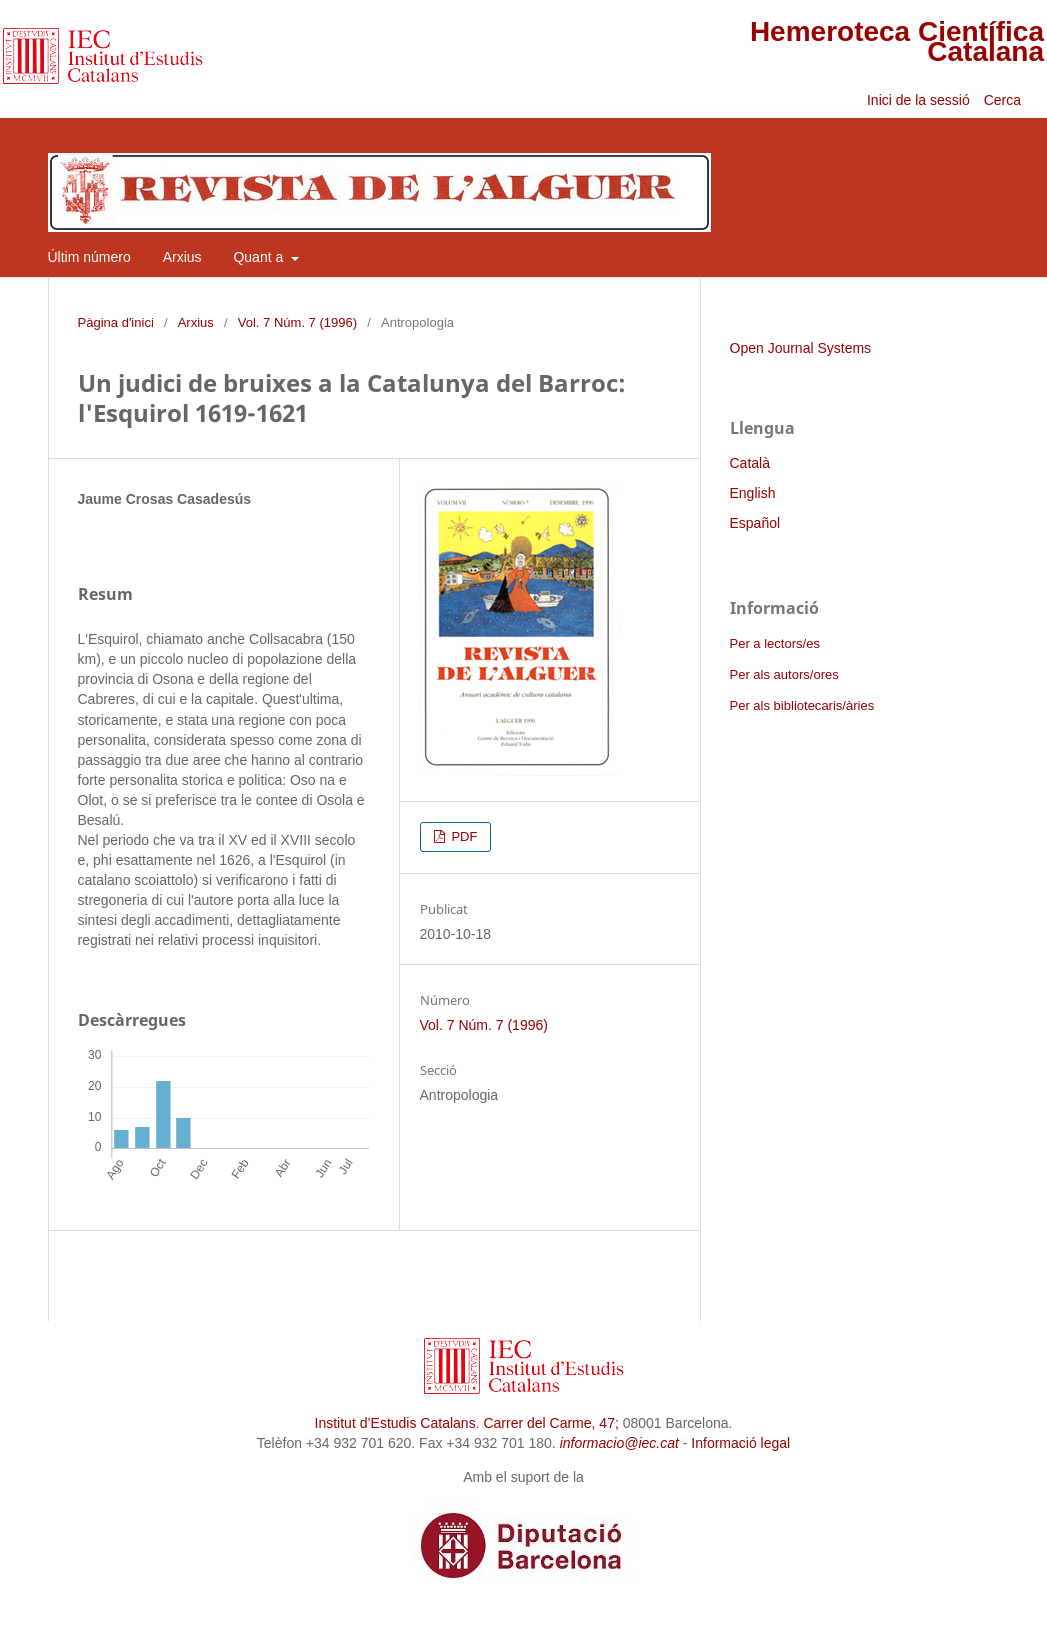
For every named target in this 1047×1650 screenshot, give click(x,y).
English (753, 493)
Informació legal (740, 1443)
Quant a (260, 257)
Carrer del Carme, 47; (550, 1423)
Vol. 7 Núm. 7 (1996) (297, 322)
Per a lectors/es (775, 643)
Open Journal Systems (801, 348)
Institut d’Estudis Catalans (395, 1423)
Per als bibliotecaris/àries (802, 705)
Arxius (182, 257)
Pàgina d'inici (116, 322)
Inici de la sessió (918, 100)
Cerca (1004, 100)
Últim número (89, 257)
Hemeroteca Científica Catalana (897, 41)
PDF (463, 836)
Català (750, 463)
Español (755, 523)
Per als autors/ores (784, 674)
